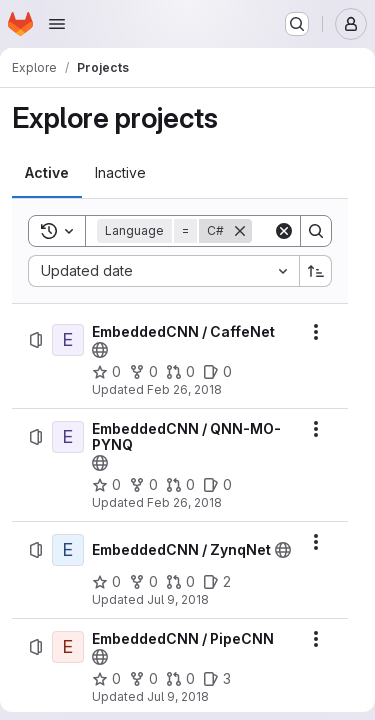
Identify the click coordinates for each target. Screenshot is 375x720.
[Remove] (240, 231)
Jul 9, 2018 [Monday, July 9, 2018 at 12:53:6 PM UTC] (178, 696)
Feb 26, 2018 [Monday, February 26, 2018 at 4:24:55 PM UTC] (184, 389)
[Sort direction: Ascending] (316, 271)
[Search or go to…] (297, 24)
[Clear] (284, 231)
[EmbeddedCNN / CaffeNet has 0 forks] (143, 372)
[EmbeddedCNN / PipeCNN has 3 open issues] (217, 679)
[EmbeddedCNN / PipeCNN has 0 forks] (143, 679)
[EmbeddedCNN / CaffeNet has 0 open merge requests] (180, 372)
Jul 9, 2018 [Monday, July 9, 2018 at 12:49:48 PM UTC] (178, 599)
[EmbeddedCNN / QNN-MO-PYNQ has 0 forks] (143, 485)
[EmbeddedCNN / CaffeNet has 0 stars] (106, 372)
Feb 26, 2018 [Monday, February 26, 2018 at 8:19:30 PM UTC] (184, 502)
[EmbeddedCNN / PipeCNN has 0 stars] (106, 679)
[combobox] (163, 271)
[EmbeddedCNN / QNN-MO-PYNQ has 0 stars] (106, 485)
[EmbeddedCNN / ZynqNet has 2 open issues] (217, 582)
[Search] (316, 231)
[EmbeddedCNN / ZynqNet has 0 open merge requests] (180, 582)
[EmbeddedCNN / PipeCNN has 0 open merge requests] (180, 679)
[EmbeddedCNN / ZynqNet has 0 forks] (143, 582)
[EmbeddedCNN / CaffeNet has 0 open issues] (217, 372)
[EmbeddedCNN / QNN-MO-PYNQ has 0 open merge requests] (180, 485)
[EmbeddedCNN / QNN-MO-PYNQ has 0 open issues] (217, 485)
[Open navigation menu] (57, 24)
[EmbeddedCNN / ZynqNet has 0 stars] (106, 582)
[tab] (47, 173)
